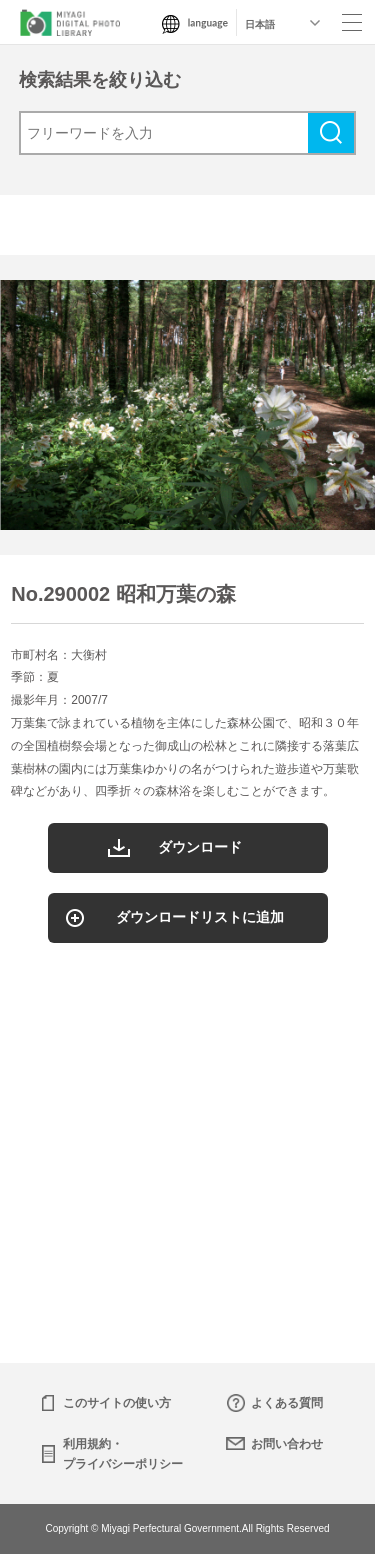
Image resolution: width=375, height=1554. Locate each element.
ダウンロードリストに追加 (200, 917)
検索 (331, 133)
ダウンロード (200, 847)
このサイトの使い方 (117, 1403)
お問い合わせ (287, 1444)
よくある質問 (287, 1403)
